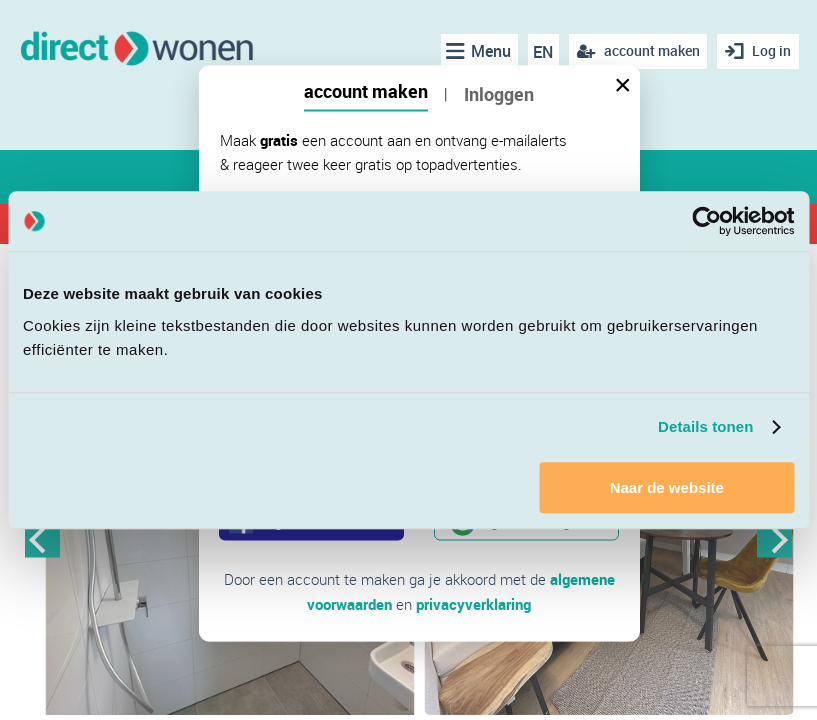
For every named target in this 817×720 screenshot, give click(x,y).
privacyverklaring (473, 603)
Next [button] (774, 539)
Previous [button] (42, 539)
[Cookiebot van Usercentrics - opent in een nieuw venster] (706, 221)
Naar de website (667, 487)
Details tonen (705, 426)
